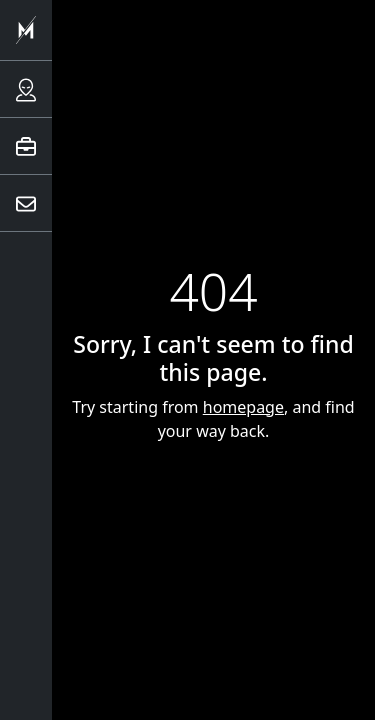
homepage (243, 407)
